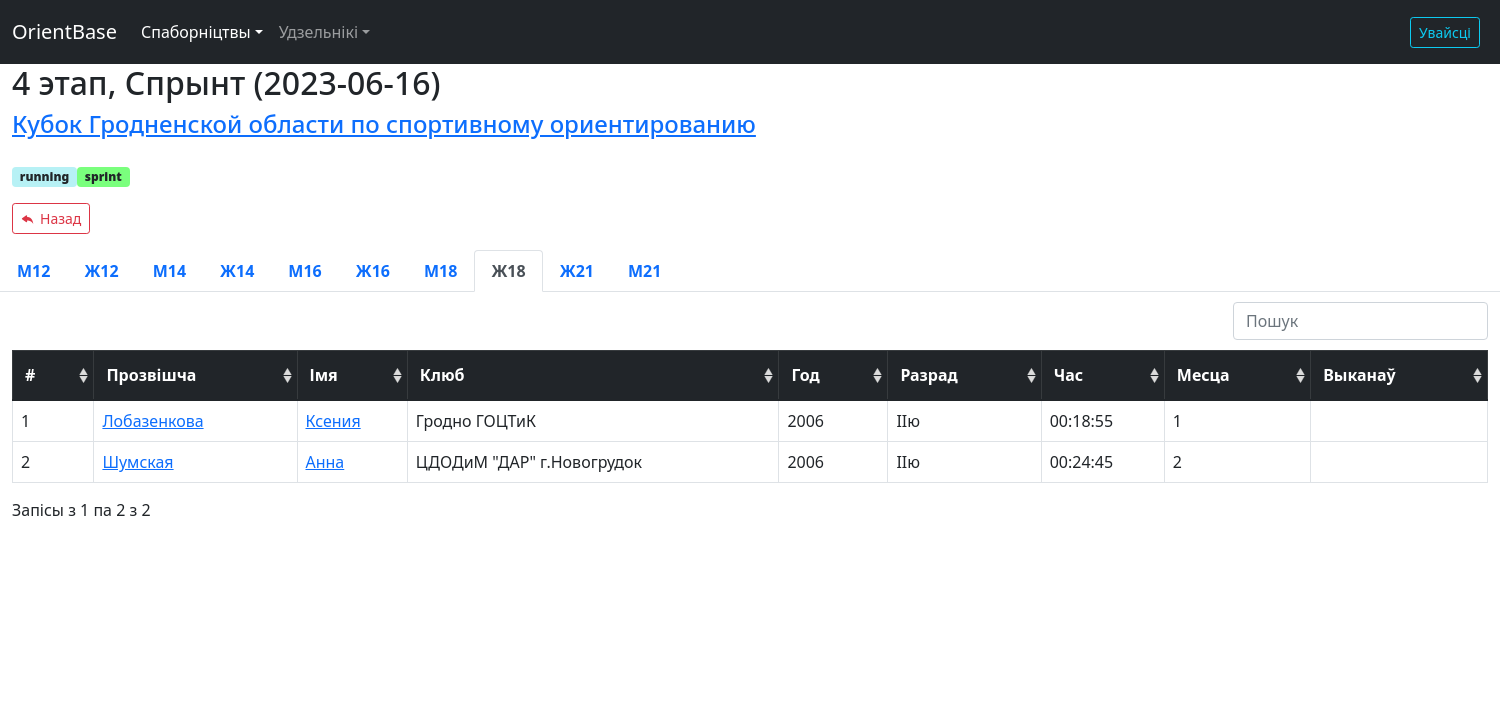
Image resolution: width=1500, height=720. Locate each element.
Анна (325, 462)
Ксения (333, 421)
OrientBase (64, 31)
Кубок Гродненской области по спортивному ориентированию (384, 123)
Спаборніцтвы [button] (196, 32)
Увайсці (1445, 32)
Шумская (137, 462)
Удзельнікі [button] (318, 32)
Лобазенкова (152, 421)
